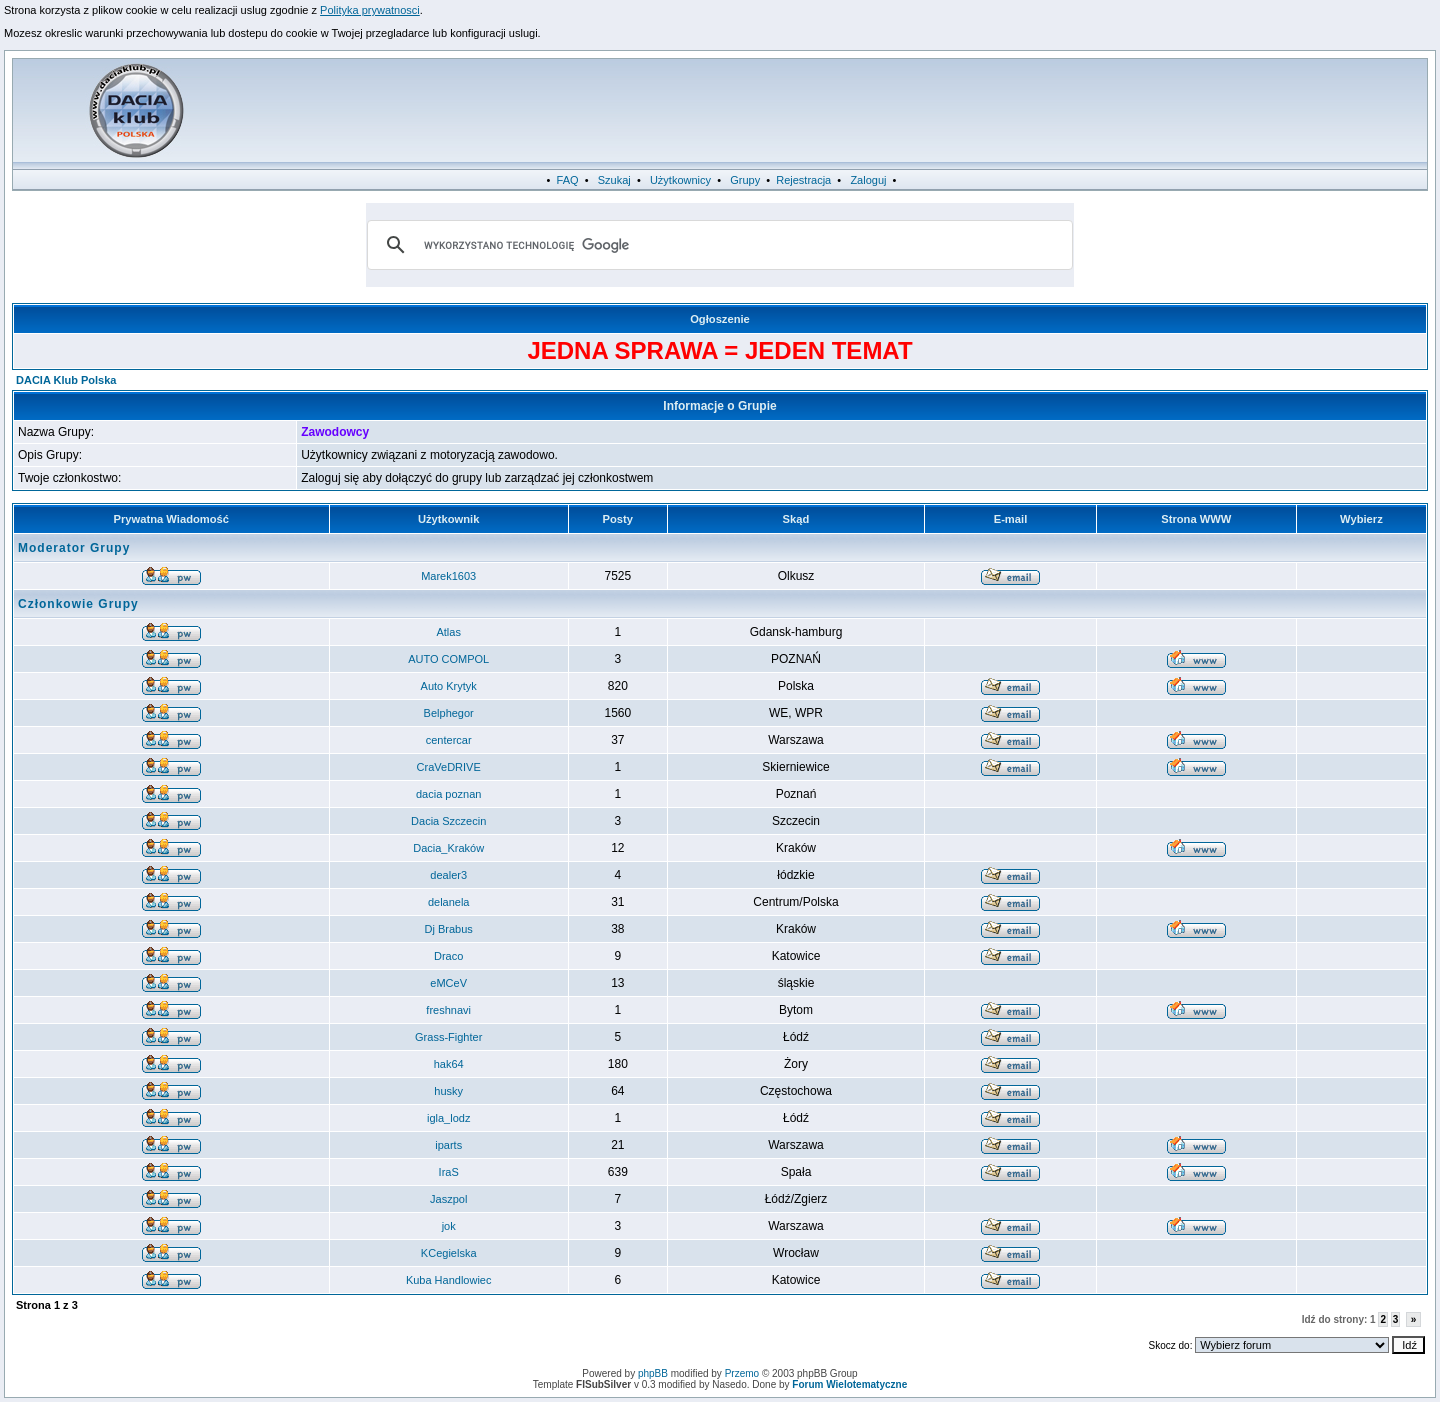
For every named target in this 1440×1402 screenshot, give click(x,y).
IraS (449, 1172)
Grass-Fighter (448, 1037)
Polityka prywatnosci (370, 10)
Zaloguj (868, 180)
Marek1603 (448, 576)
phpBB (653, 1373)
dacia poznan (448, 794)
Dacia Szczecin (448, 821)
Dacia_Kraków (448, 848)
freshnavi (448, 1010)
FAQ (568, 180)
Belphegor (449, 713)
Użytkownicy (680, 180)
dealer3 (448, 875)
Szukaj (614, 180)
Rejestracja (803, 180)
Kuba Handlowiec (449, 1280)
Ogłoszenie (720, 319)
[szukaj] (717, 245)
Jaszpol (448, 1199)
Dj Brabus (449, 929)
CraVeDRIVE (449, 767)
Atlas (448, 632)
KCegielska (449, 1253)
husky (448, 1091)
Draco (448, 956)
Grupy (745, 180)
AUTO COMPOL (448, 659)
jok (449, 1226)
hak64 (449, 1064)
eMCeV (448, 983)
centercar (449, 740)
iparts (448, 1145)
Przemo (742, 1373)
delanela (449, 902)
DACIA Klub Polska (66, 380)
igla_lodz (448, 1118)
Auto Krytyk (449, 686)
